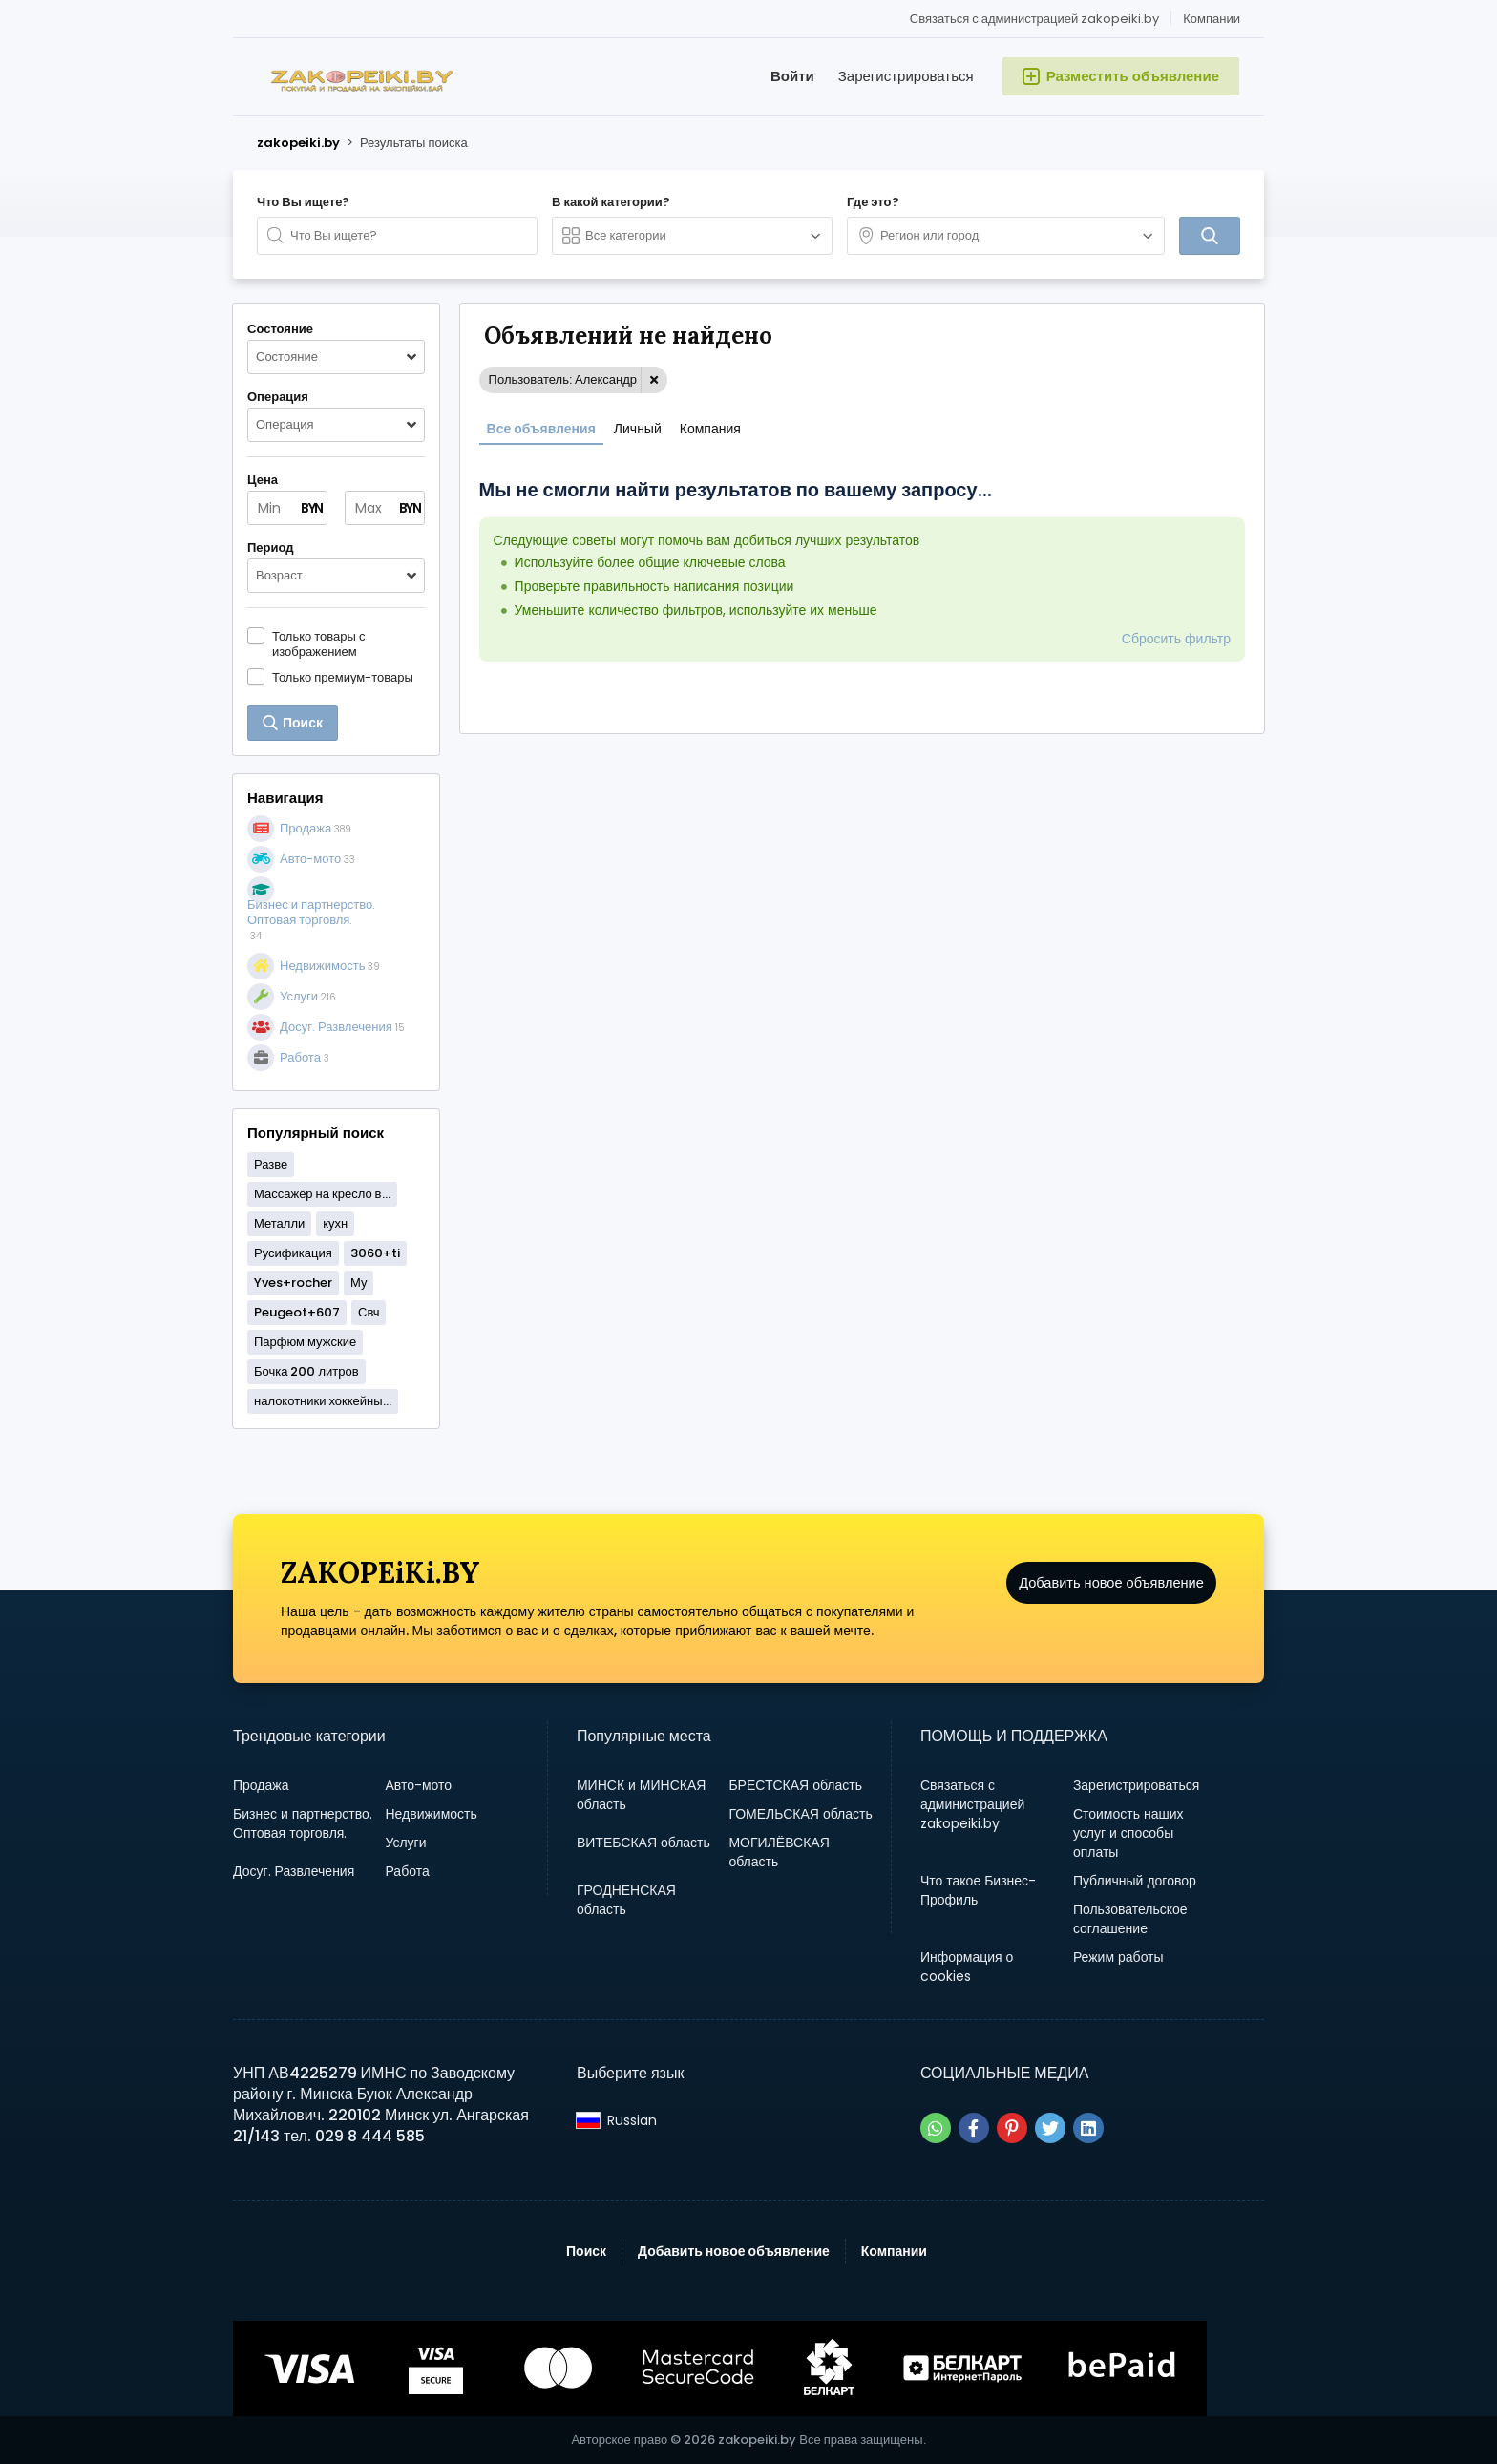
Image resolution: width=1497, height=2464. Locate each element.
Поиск (586, 2251)
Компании (1211, 18)
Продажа (260, 1785)
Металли (279, 1223)
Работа (407, 1871)
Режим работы (1118, 1957)
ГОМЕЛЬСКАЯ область (800, 1813)
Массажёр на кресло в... (322, 1194)
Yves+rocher (293, 1283)
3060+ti (375, 1253)
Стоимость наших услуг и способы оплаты (1128, 1833)
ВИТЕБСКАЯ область (643, 1842)
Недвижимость (430, 1813)
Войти (792, 76)
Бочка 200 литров (306, 1371)
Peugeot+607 (297, 1312)
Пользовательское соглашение (1130, 1919)
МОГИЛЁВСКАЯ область (778, 1852)
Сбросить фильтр (1176, 638)
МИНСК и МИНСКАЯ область (641, 1795)
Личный (638, 428)
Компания (710, 428)
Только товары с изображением (318, 643)
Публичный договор (1134, 1880)
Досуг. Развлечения (293, 1871)
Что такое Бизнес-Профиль (978, 1890)
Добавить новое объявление (1112, 1597)
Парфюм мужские (305, 1342)
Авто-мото (418, 1785)
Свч (368, 1312)
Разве (270, 1164)
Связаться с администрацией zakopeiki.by (1034, 18)
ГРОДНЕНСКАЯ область (626, 1900)
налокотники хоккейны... (322, 1401)
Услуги (405, 1842)
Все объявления (541, 428)
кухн (335, 1223)
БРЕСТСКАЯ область (795, 1785)
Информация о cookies (967, 1967)
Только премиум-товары (342, 676)
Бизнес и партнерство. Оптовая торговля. (302, 1823)
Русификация (293, 1253)
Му (358, 1283)
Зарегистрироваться (906, 76)
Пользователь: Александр (563, 379)
